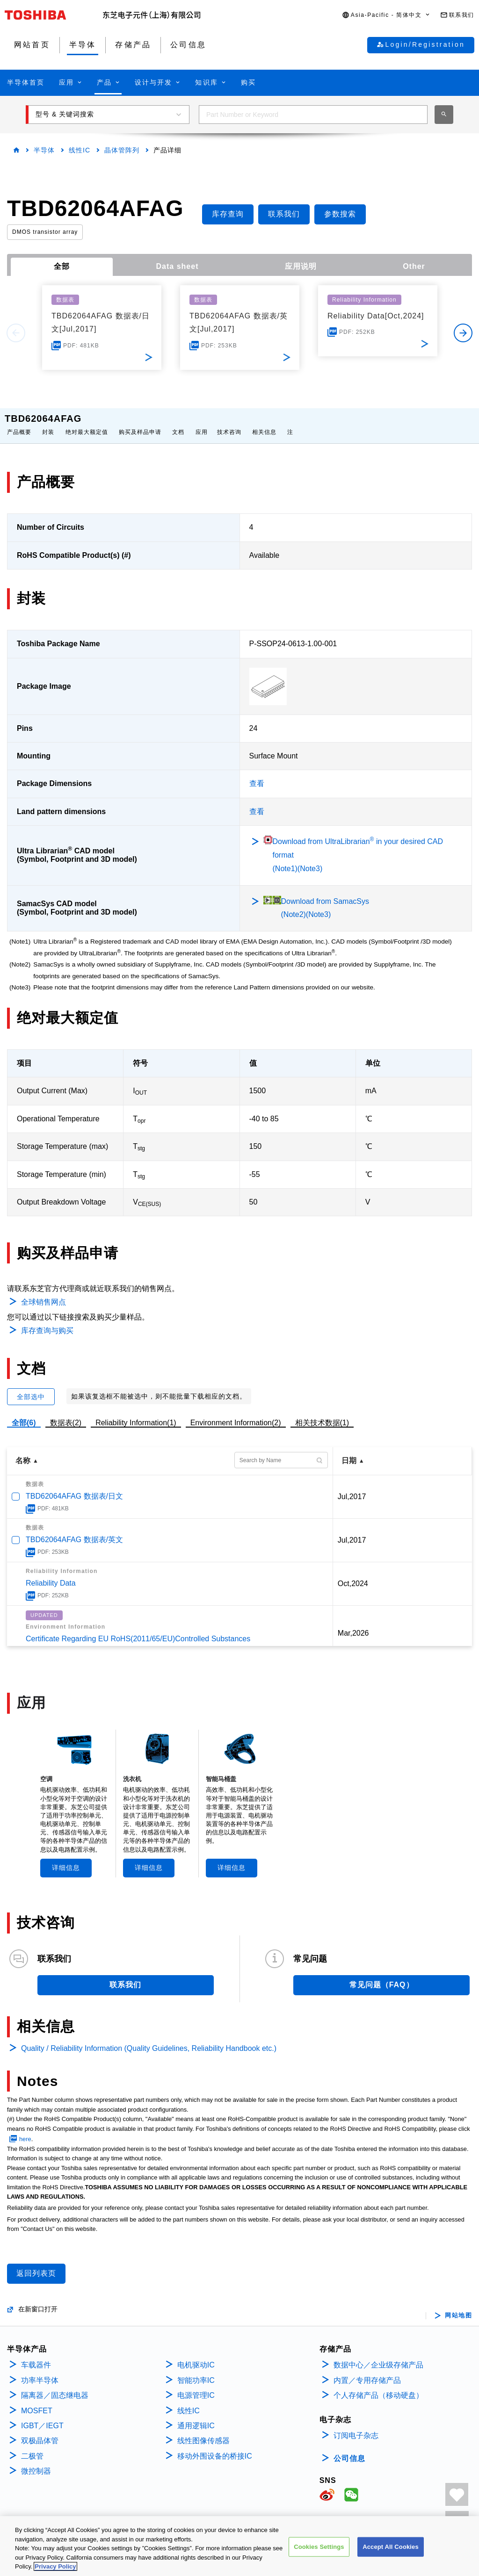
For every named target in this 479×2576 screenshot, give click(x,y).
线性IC (79, 150)
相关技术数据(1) (322, 1413)
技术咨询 (229, 422)
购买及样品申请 (140, 422)
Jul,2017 (352, 1487)
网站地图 (458, 2306)
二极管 (32, 2447)
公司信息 (349, 2449)
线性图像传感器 (203, 2431)
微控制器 (36, 2462)
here (25, 2129)
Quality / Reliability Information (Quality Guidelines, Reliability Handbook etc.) (148, 2039)
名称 (22, 1451)
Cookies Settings (319, 2561)
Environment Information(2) (235, 1413)
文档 (178, 422)
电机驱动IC (196, 2356)
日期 (348, 1451)
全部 (62, 266)
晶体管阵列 (121, 150)
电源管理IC (196, 2386)
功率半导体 (39, 2371)
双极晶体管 (39, 2431)
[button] (386, 15)
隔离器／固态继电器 (54, 2386)
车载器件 (36, 2356)
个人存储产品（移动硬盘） (378, 2386)
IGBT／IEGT (42, 2416)
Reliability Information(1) (135, 1413)
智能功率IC (196, 2371)
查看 (256, 774)
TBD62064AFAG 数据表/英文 (74, 1530)
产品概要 (19, 422)
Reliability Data (51, 1574)
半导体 (44, 150)
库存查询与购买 (47, 1321)
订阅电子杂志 (356, 2426)
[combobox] (313, 114)
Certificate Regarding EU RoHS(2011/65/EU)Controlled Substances (138, 1629)
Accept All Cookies (391, 2561)
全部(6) (24, 1413)
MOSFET (36, 2401)
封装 (48, 422)
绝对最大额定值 (86, 422)
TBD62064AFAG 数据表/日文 (74, 1487)
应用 (202, 422)
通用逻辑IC (196, 2416)
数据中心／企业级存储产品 (378, 2356)
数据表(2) (66, 1413)
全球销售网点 (43, 1293)
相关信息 (264, 422)
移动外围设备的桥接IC (214, 2447)
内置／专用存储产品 (367, 2371)
